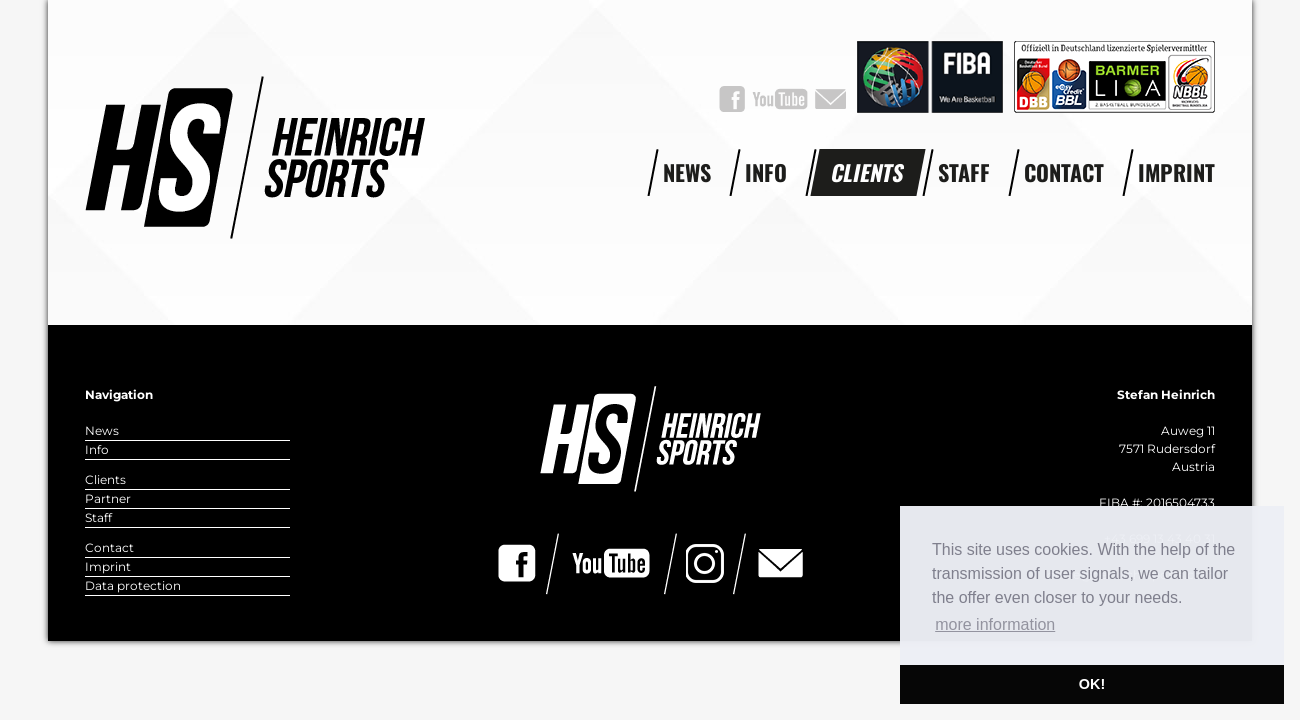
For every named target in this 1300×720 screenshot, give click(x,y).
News (687, 172)
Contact (1064, 172)
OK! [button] (1092, 684)
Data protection (133, 585)
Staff (964, 172)
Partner (108, 498)
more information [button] (995, 624)
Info (766, 172)
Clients (868, 172)
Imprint (1176, 172)
